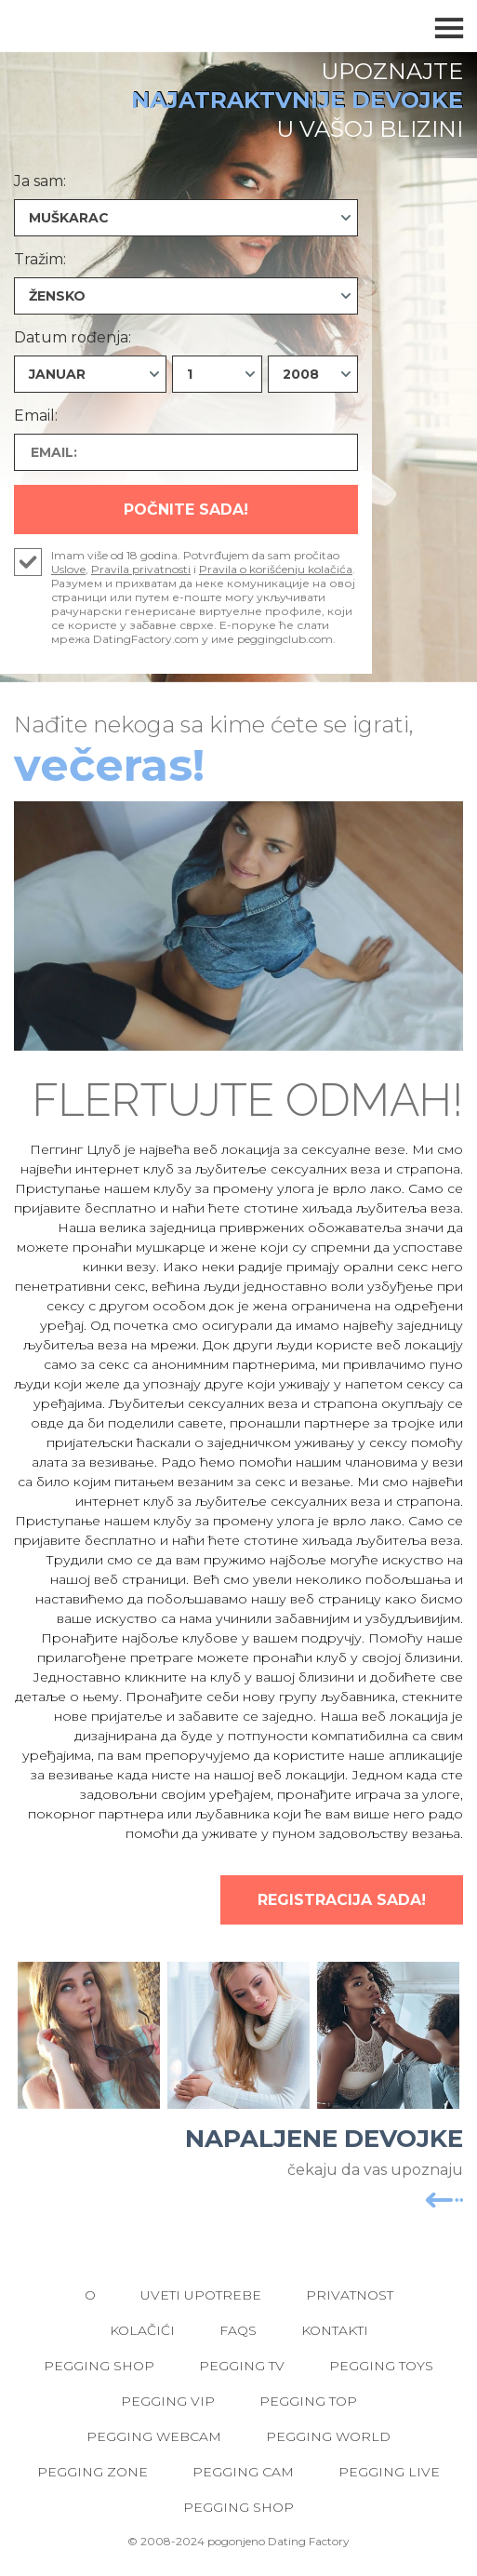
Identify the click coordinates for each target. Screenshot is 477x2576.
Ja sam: (40, 181)
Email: (36, 415)
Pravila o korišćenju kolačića (275, 569)
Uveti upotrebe (200, 2295)
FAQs (238, 2330)
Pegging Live (389, 2471)
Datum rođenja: (72, 337)
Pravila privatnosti (141, 569)
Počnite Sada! (186, 509)
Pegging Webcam (153, 2436)
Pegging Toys (381, 2365)
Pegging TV (242, 2365)
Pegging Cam (243, 2471)
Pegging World (328, 2436)
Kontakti (334, 2330)
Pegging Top (308, 2401)
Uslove (68, 569)
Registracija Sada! (342, 1900)
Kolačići (142, 2330)
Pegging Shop (99, 2365)
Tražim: (40, 259)
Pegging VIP (168, 2401)
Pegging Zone (92, 2471)
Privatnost (349, 2295)
